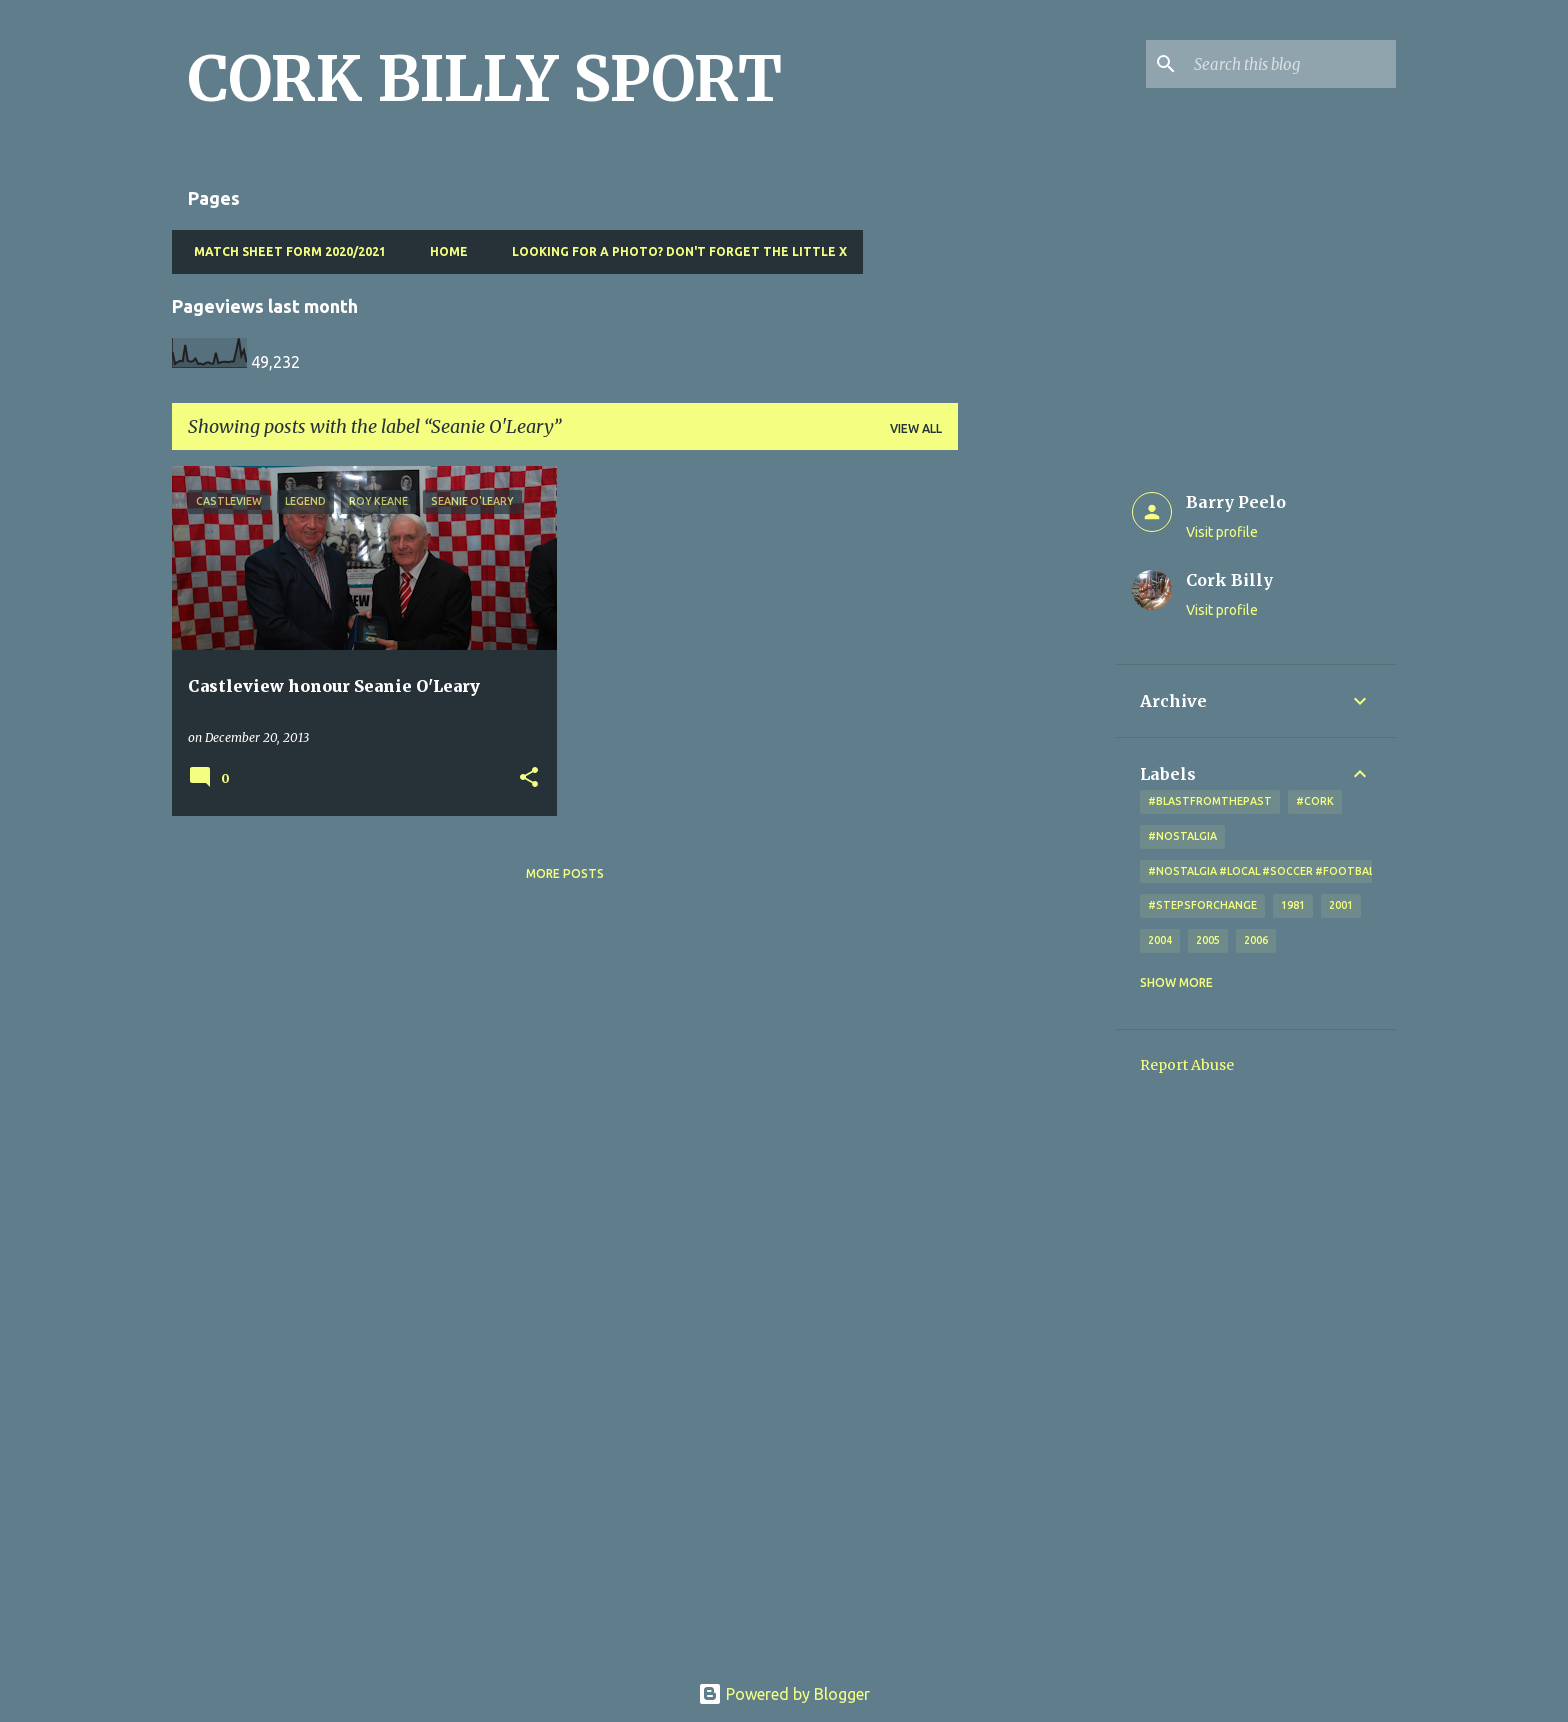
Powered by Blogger (784, 1694)
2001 (1341, 905)
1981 (1293, 905)
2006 (1256, 940)
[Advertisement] (1037, 766)
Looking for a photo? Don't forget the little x (673, 251)
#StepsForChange (1202, 905)
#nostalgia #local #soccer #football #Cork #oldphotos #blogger (1353, 871)
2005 (1208, 940)
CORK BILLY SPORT (485, 79)
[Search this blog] (1291, 64)
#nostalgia (1182, 836)
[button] (529, 778)
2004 (1160, 940)
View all (916, 428)
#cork (1315, 801)
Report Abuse (1187, 1065)
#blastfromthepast (1210, 801)
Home (443, 251)
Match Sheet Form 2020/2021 (284, 251)
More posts (565, 873)
